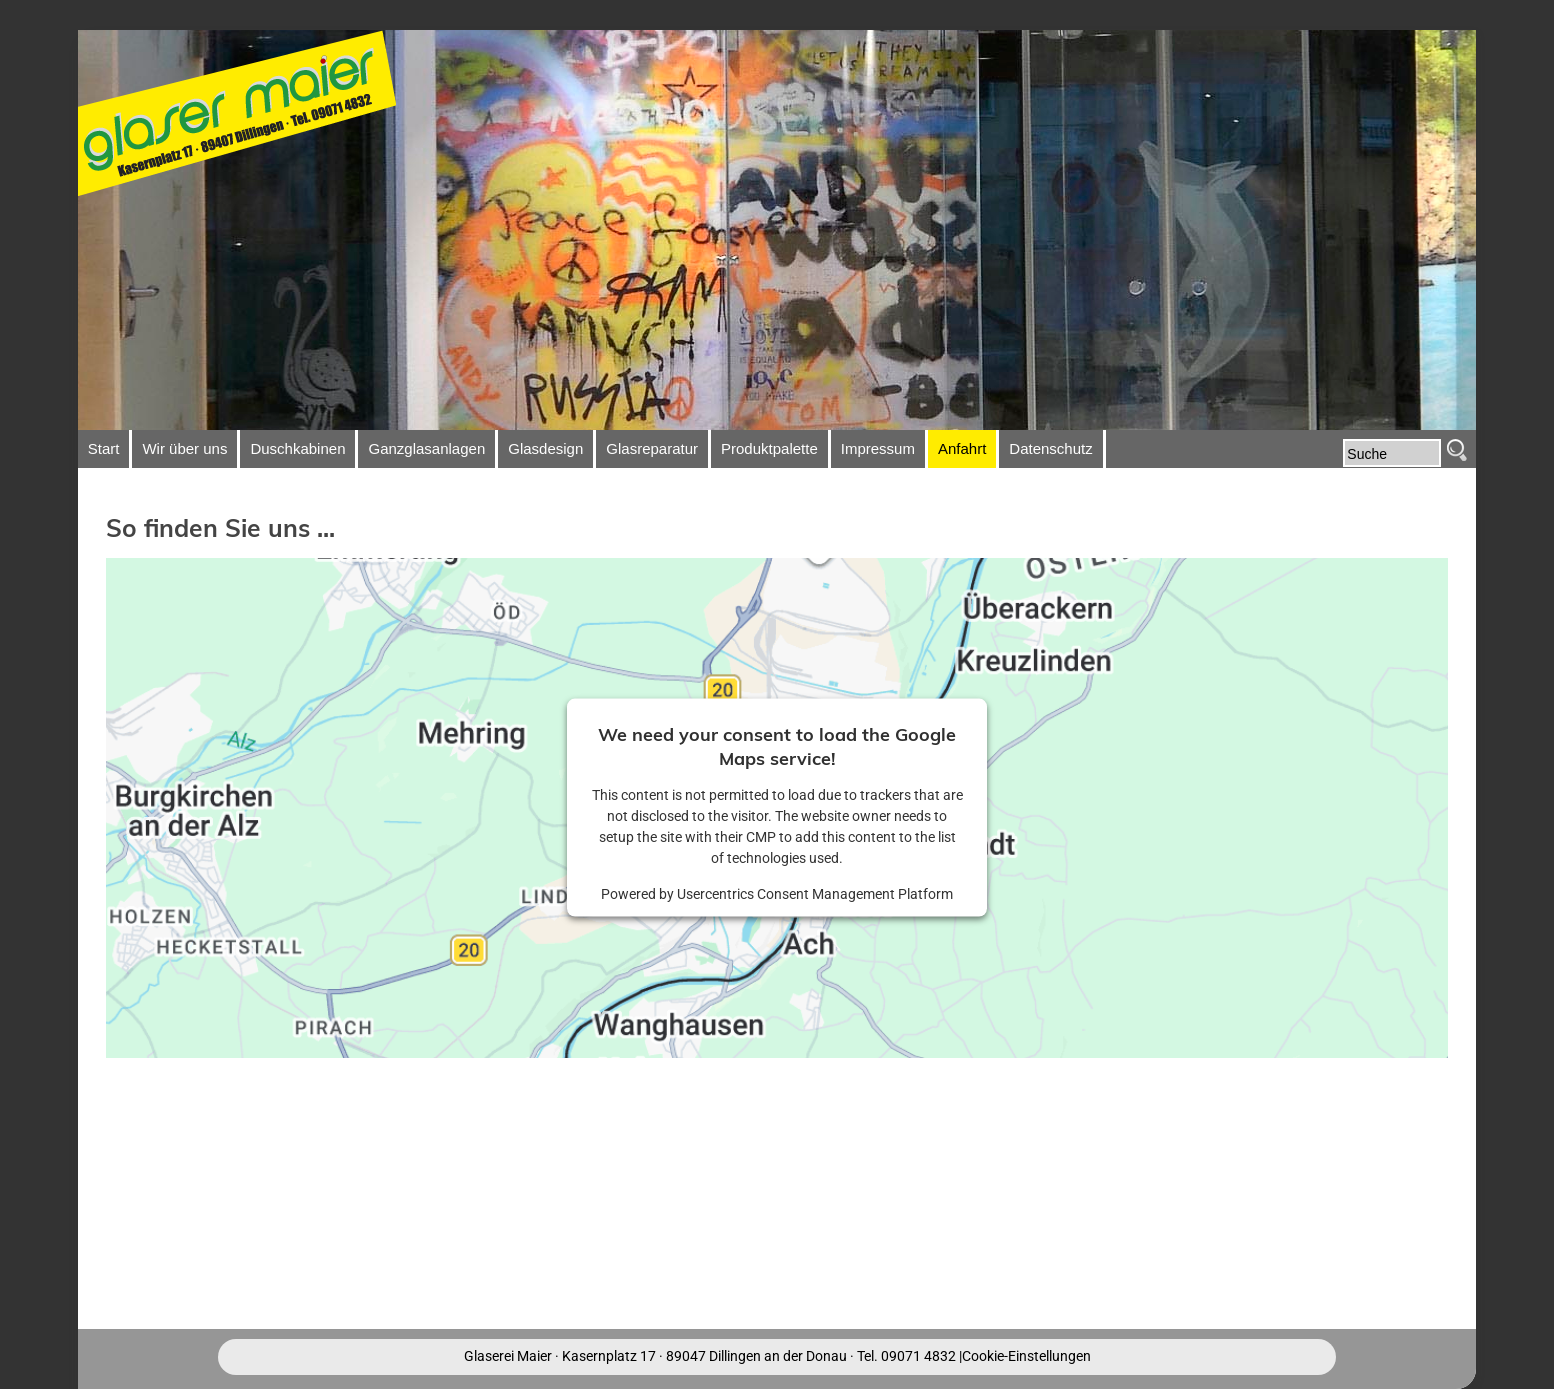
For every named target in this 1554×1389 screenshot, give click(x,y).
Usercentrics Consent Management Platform (815, 894)
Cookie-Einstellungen (1026, 1356)
